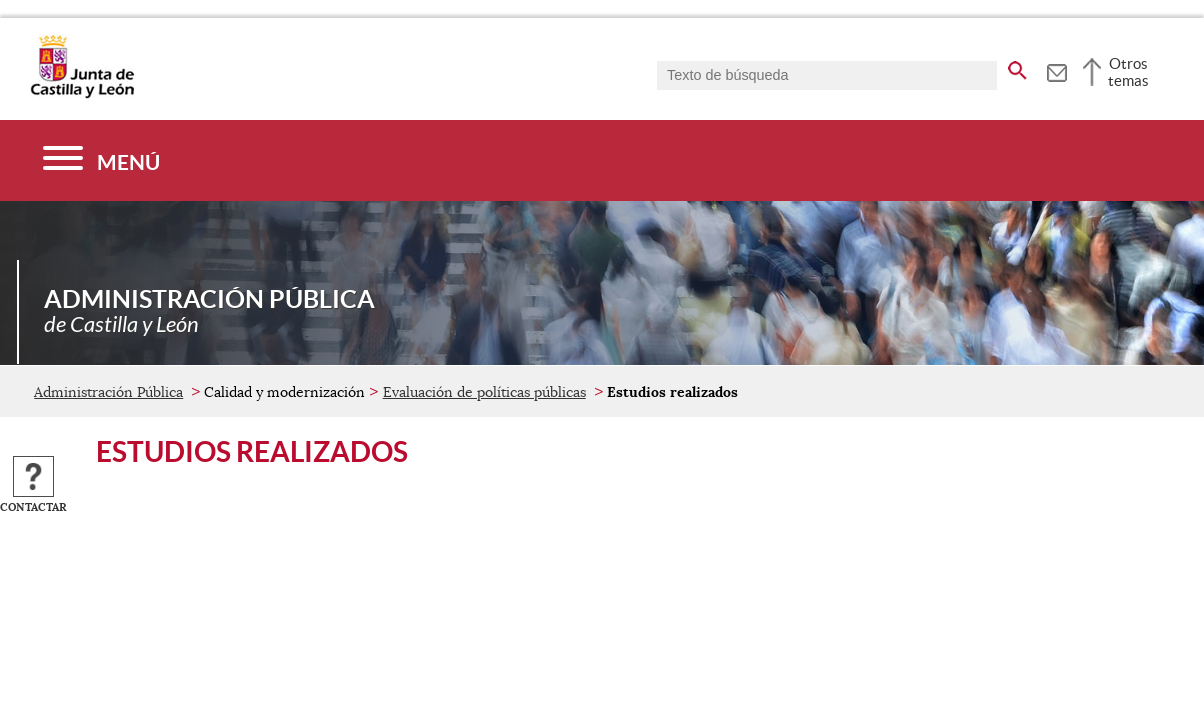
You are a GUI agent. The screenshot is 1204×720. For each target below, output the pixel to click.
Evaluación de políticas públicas (484, 392)
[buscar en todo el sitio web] (1017, 67)
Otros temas (1128, 72)
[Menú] (101, 160)
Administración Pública (108, 392)
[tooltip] (1056, 70)
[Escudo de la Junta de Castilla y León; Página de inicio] (82, 94)
